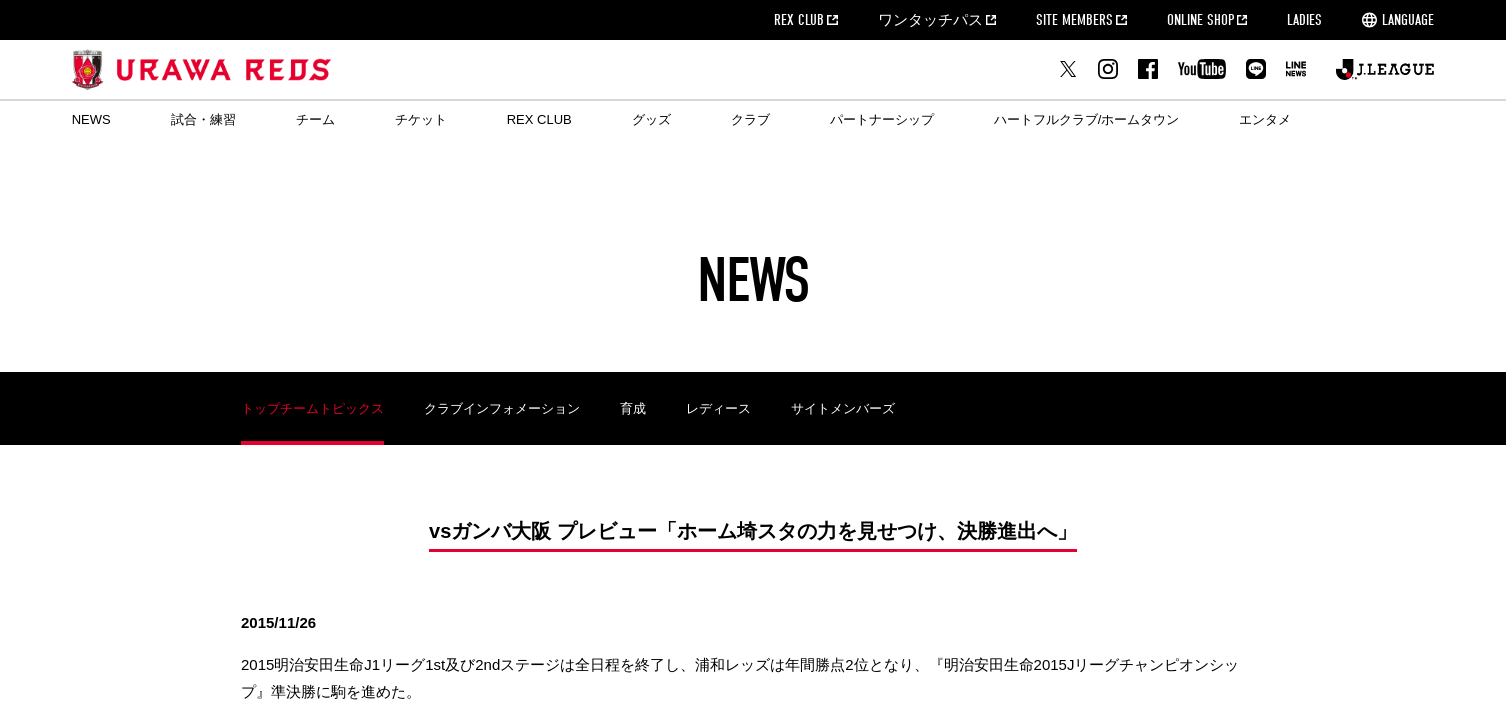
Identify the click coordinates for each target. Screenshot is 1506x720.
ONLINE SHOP (1200, 20)
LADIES (1304, 20)
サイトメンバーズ (843, 408)
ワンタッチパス (930, 20)
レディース (718, 408)
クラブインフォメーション (502, 408)
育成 (633, 408)
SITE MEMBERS (1074, 20)
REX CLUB (799, 20)
